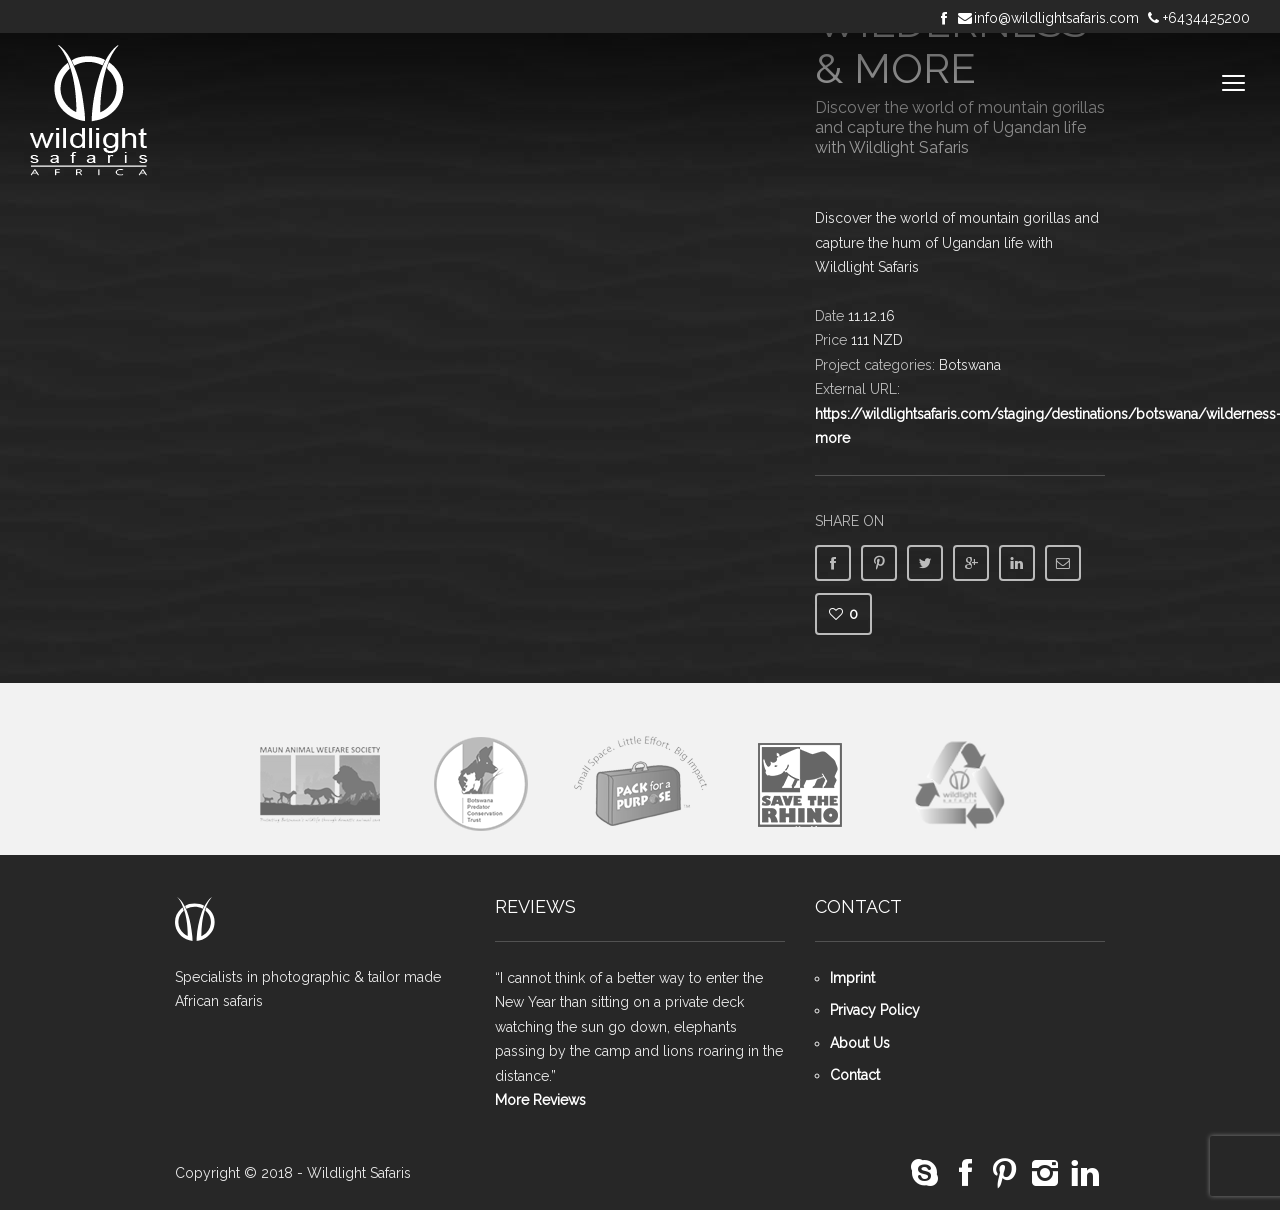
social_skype (925, 1173)
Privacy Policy (875, 1010)
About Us (860, 1043)
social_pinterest (1005, 1173)
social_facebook (965, 1173)
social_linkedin (1085, 1173)
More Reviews (540, 1100)
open (1234, 83)
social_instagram (1045, 1173)
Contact (855, 1075)
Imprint (852, 978)
